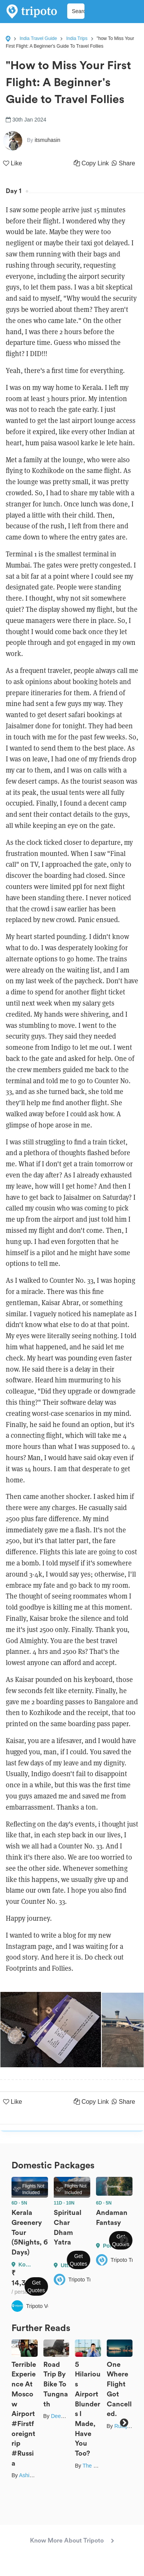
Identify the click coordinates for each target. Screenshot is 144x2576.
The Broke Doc (100, 2466)
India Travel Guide (38, 38)
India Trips (76, 38)
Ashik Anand (34, 2475)
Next (124, 2240)
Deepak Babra (68, 2416)
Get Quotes (36, 2286)
